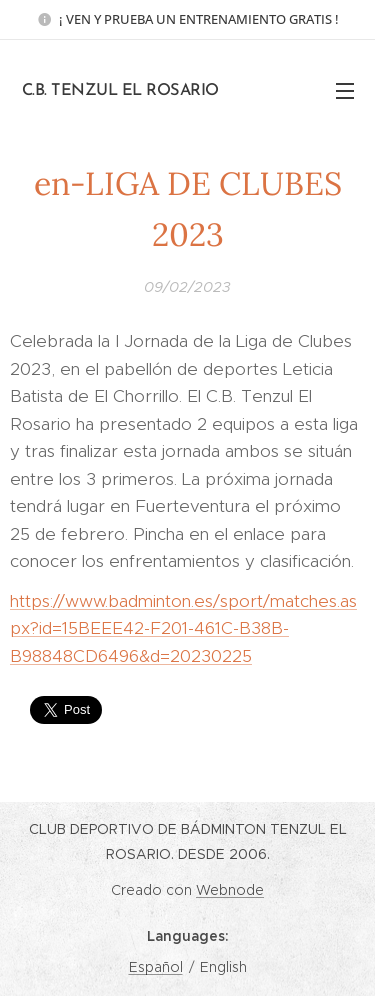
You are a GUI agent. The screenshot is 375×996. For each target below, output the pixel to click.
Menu (345, 91)
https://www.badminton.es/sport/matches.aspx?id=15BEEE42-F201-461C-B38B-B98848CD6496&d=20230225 (183, 627)
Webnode (230, 890)
